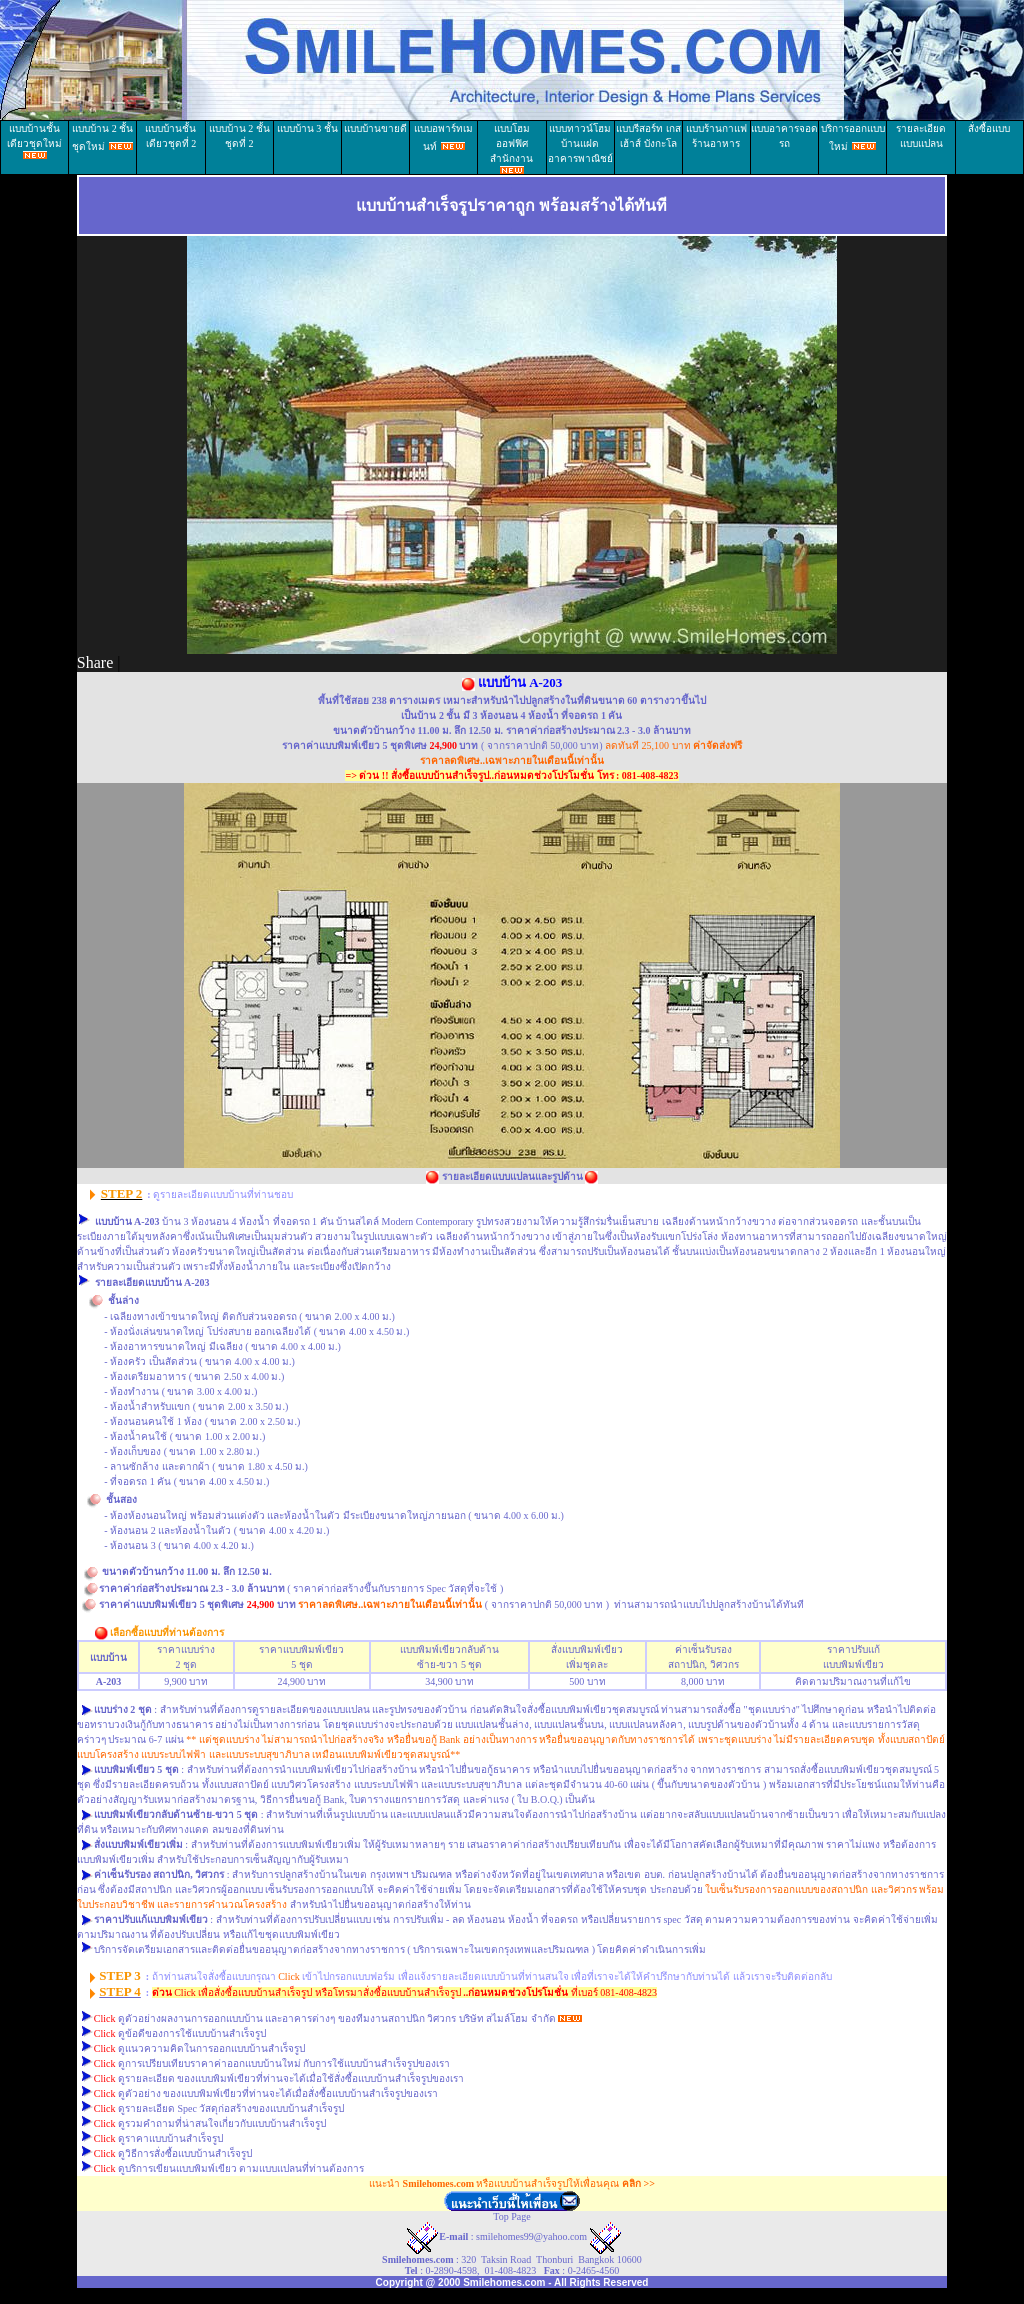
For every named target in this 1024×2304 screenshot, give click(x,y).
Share (95, 662)
